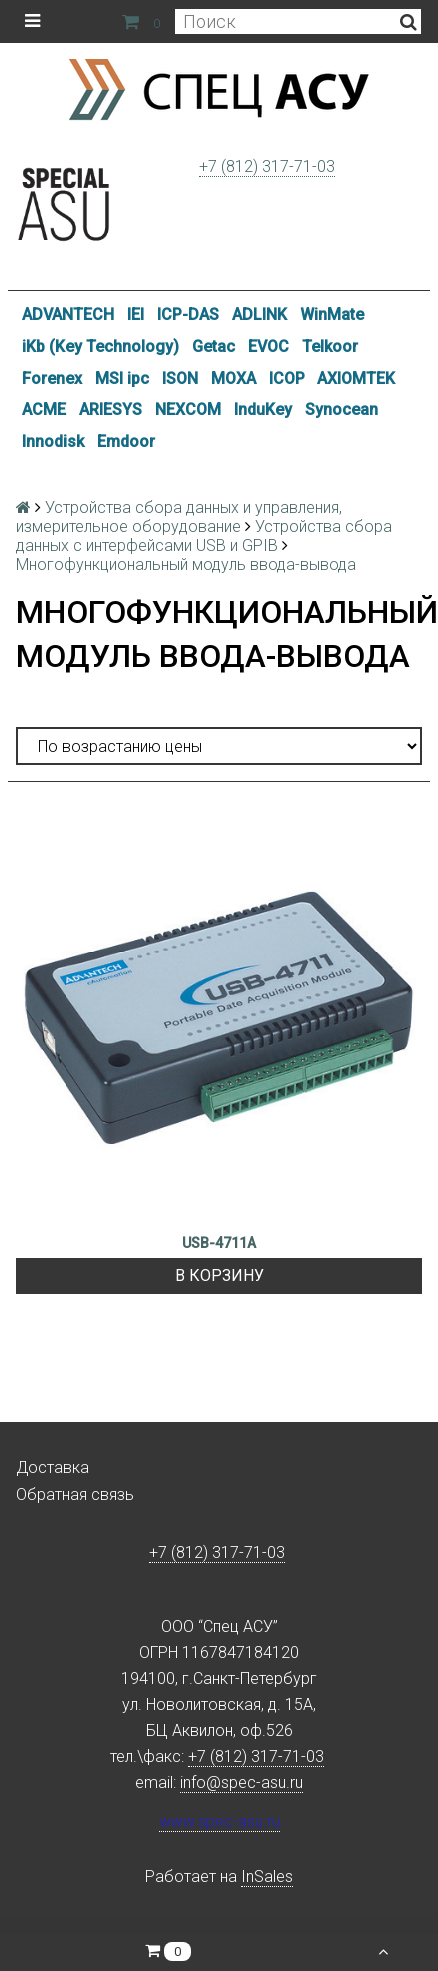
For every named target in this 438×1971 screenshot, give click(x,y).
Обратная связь (75, 1494)
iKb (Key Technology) (100, 346)
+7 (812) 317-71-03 (267, 166)
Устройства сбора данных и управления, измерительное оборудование (179, 517)
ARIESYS (110, 409)
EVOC (268, 346)
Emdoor (126, 441)
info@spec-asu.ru (241, 1782)
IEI (135, 314)
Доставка (52, 1467)
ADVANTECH (68, 314)
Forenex (52, 378)
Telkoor (330, 346)
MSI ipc (122, 378)
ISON (180, 378)
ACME (44, 409)
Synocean (341, 409)
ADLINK (259, 314)
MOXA (233, 378)
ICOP (287, 378)
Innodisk (53, 441)
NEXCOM (188, 409)
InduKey (263, 409)
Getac (213, 346)
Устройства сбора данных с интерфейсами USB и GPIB (204, 536)
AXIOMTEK (356, 378)
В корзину (219, 1275)
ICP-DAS (188, 314)
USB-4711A (219, 1243)
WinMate (332, 314)
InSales (267, 1876)
